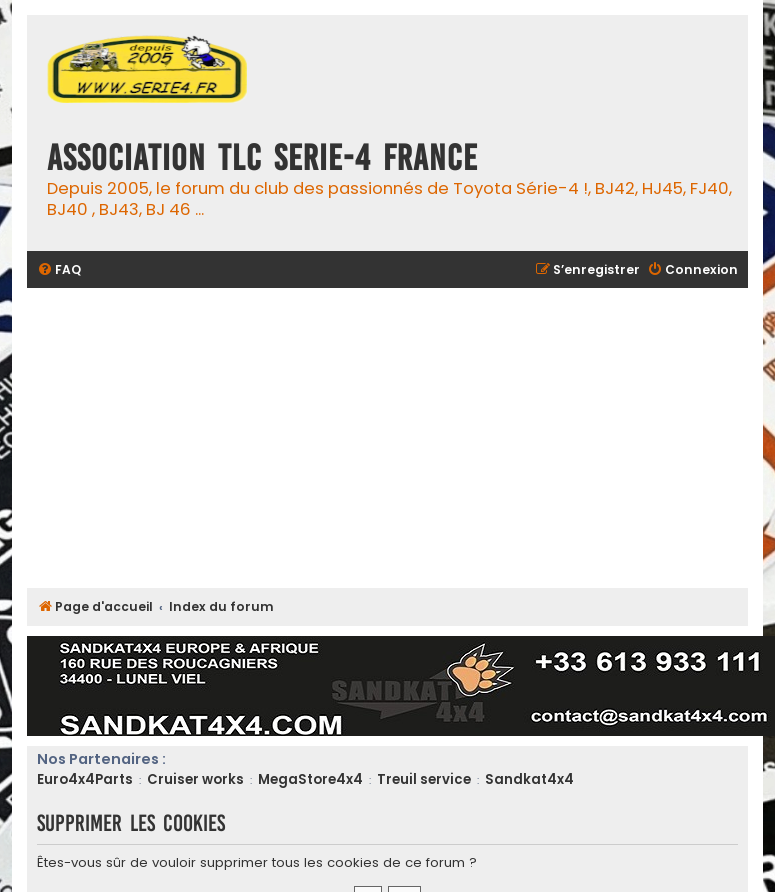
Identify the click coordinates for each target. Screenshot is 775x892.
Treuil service (424, 779)
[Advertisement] (387, 438)
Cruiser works (195, 779)
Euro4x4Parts (85, 779)
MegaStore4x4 (310, 779)
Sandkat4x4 (529, 779)
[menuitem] (59, 270)
